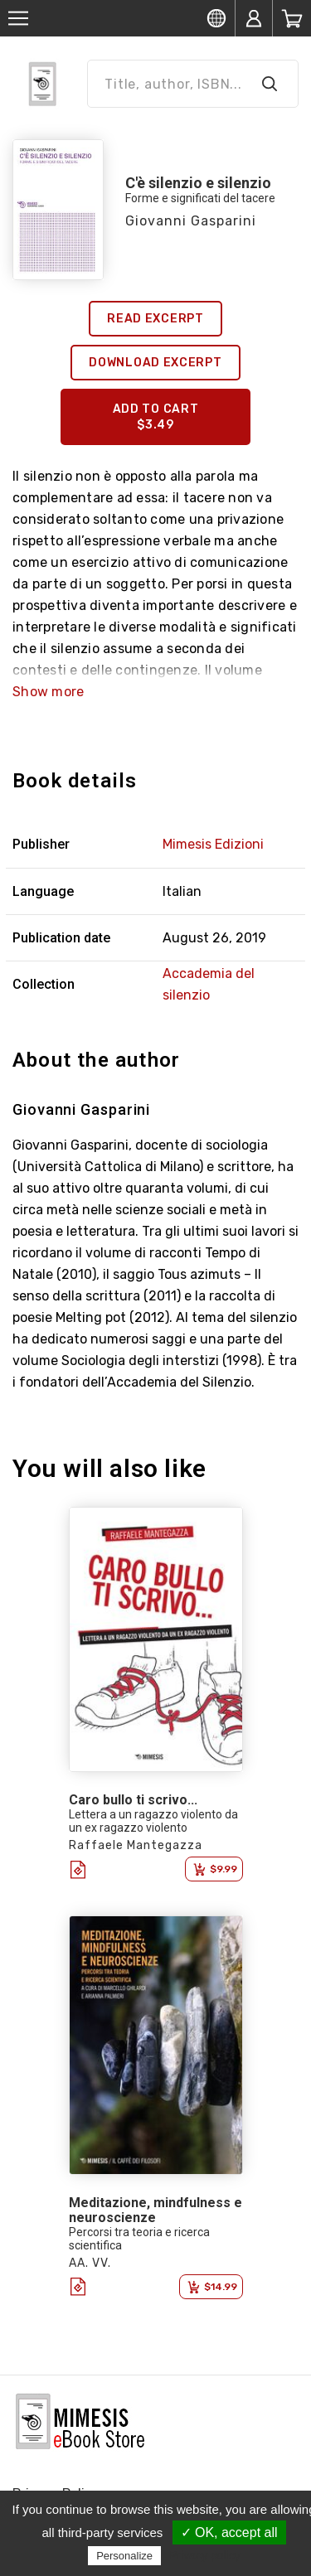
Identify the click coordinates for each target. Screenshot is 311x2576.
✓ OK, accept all (229, 2532)
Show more (48, 692)
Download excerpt (155, 363)
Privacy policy (205, 2555)
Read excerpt (155, 319)
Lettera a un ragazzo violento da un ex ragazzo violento (153, 1821)
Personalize (124, 2555)
